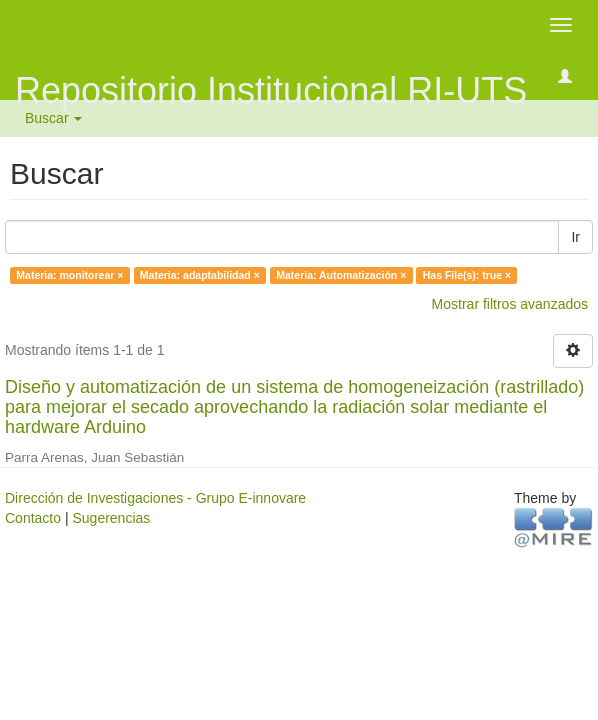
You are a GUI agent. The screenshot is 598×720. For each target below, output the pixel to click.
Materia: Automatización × (341, 275)
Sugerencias (111, 518)
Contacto (33, 518)
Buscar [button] (53, 118)
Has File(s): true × (467, 275)
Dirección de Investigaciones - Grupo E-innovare (155, 498)
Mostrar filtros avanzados (510, 304)
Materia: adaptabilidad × (200, 275)
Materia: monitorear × (69, 275)
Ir (575, 237)
